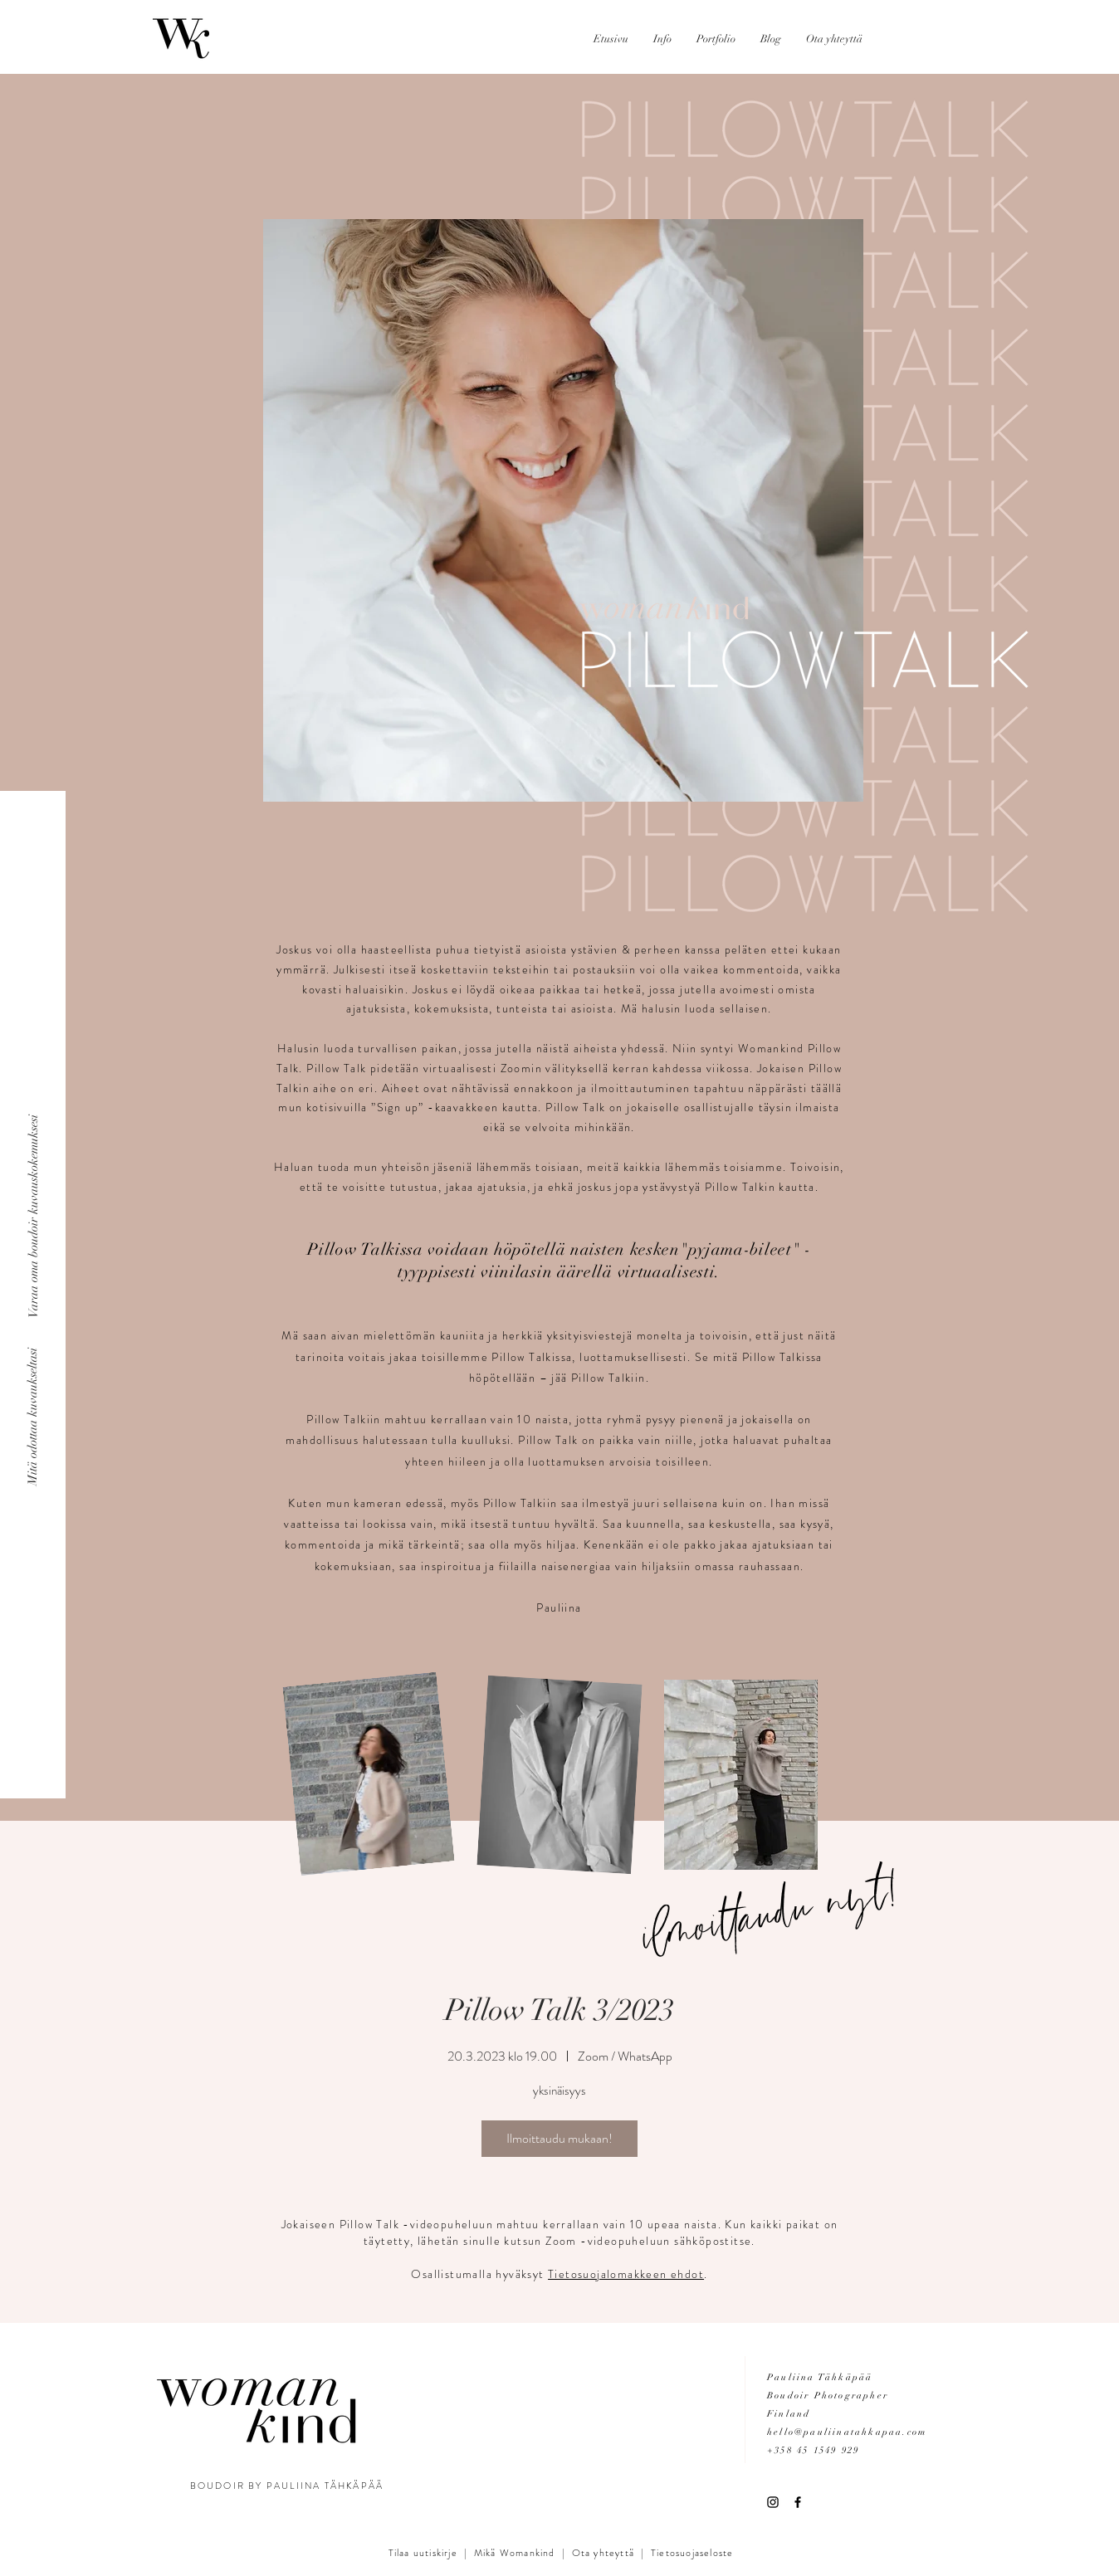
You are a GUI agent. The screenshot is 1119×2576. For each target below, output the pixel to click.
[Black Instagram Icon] (772, 2502)
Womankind (525, 2552)
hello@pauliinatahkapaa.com (846, 2432)
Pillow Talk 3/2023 (559, 2010)
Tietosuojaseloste (692, 2552)
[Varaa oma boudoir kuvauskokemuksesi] (33, 1216)
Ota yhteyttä (603, 2552)
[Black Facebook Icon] (797, 2502)
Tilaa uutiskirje (422, 2552)
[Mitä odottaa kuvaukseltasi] (33, 1416)
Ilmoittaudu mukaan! (559, 2138)
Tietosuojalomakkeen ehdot (626, 2274)
